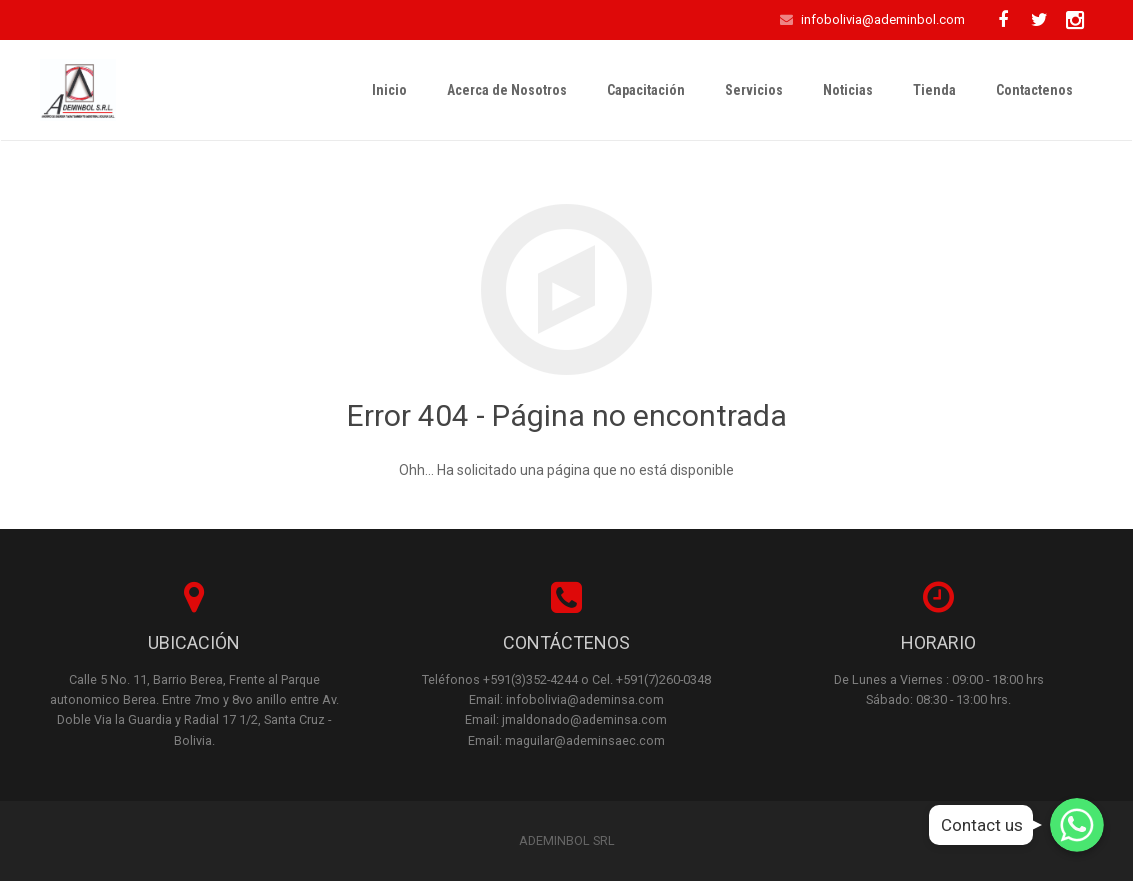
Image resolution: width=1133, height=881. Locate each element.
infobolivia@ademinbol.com (883, 19)
